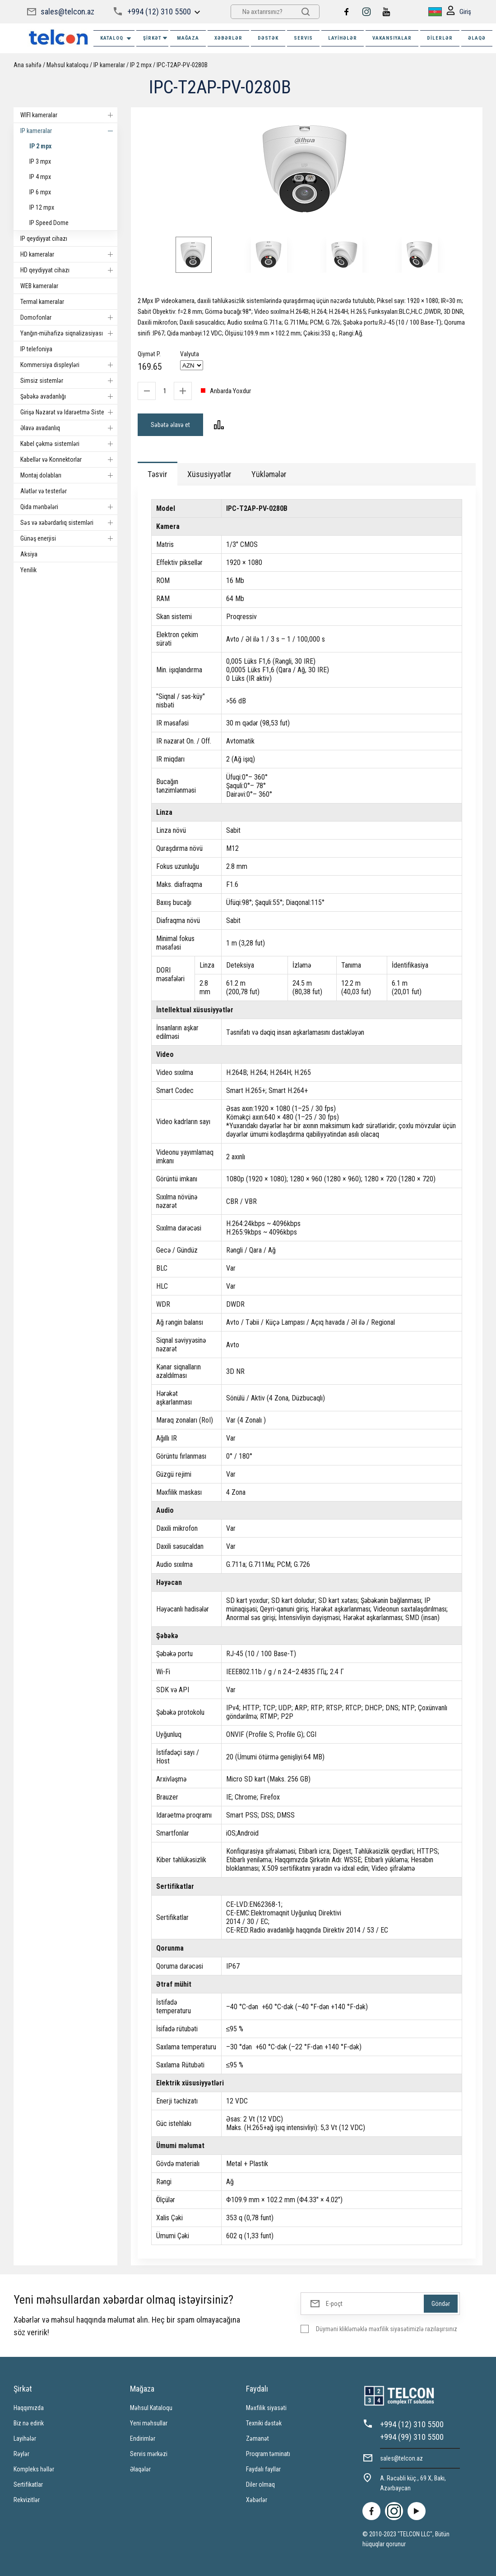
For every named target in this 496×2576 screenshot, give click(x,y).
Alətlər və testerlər (43, 491)
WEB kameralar (39, 285)
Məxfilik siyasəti (266, 2407)
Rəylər (21, 2453)
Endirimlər (142, 2438)
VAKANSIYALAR (392, 38)
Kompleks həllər (34, 2469)
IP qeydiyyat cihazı (43, 238)
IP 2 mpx (141, 65)
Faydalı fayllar (263, 2469)
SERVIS (303, 38)
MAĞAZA (188, 38)
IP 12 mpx (41, 207)
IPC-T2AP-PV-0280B (182, 65)
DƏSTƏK (268, 38)
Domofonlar (68, 317)
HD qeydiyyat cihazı (68, 270)
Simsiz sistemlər (68, 380)
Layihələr (342, 38)
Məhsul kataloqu (67, 65)
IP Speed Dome (49, 222)
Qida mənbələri (68, 506)
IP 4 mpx (40, 176)
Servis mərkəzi (148, 2453)
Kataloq (116, 38)
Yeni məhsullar (148, 2423)
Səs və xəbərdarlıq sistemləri (68, 522)
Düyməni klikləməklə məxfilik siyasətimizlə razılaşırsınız (386, 2329)
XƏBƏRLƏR (228, 38)
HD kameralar (68, 254)
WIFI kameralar (68, 115)
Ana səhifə (28, 65)
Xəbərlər (256, 2499)
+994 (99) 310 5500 (412, 2437)
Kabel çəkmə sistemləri (68, 443)
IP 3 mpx (40, 161)
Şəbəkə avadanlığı (68, 396)
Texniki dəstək (264, 2423)
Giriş (458, 11)
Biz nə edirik (29, 2423)
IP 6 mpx (40, 192)
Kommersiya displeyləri (68, 364)
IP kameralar (109, 65)
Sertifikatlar (28, 2484)
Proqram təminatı (268, 2453)
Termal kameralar (42, 301)
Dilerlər (440, 38)
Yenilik (28, 570)
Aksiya (28, 554)
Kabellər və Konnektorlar (68, 459)
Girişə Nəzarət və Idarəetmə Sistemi (68, 412)
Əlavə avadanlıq (68, 428)
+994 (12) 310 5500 (159, 11)
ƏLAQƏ (477, 38)
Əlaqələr (140, 2469)
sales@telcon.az (67, 11)
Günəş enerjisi (68, 538)
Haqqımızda (29, 2407)
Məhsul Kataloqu (151, 2407)
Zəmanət (257, 2438)
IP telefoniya (36, 349)
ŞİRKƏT (155, 38)
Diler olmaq (260, 2484)
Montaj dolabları (68, 475)
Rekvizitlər (27, 2499)
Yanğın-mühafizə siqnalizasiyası (68, 333)
